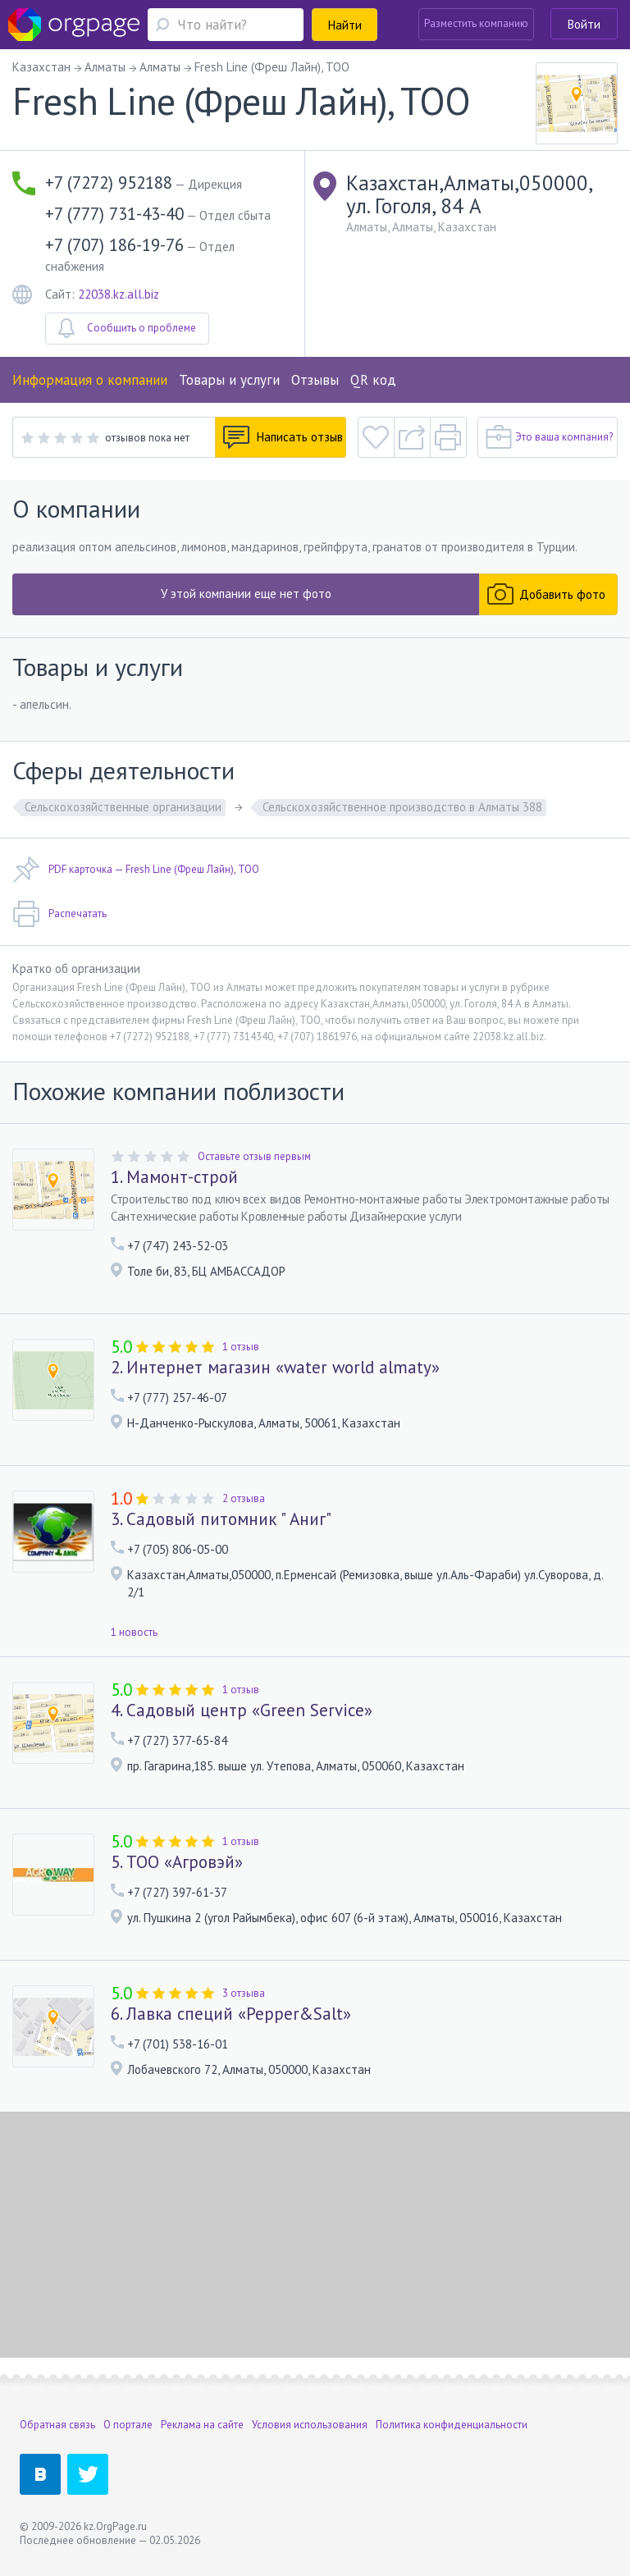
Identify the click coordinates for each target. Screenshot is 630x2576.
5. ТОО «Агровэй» (177, 1862)
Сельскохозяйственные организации (123, 807)
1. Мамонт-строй (174, 1177)
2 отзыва (243, 1498)
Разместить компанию (476, 23)
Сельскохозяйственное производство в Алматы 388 (402, 807)
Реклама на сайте (202, 2425)
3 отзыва (243, 1993)
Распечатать (59, 914)
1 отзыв (240, 1347)
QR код (373, 380)
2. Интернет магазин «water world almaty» (275, 1368)
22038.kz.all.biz (118, 294)
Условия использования (310, 2425)
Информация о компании (89, 380)
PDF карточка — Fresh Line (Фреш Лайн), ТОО (135, 870)
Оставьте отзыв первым (254, 1156)
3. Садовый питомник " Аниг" (221, 1519)
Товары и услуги (229, 380)
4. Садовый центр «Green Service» (241, 1710)
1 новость (134, 1632)
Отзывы (315, 380)
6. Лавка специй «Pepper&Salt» (231, 2014)
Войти (584, 24)
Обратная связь (57, 2425)
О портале (128, 2425)
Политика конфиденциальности (451, 2425)
